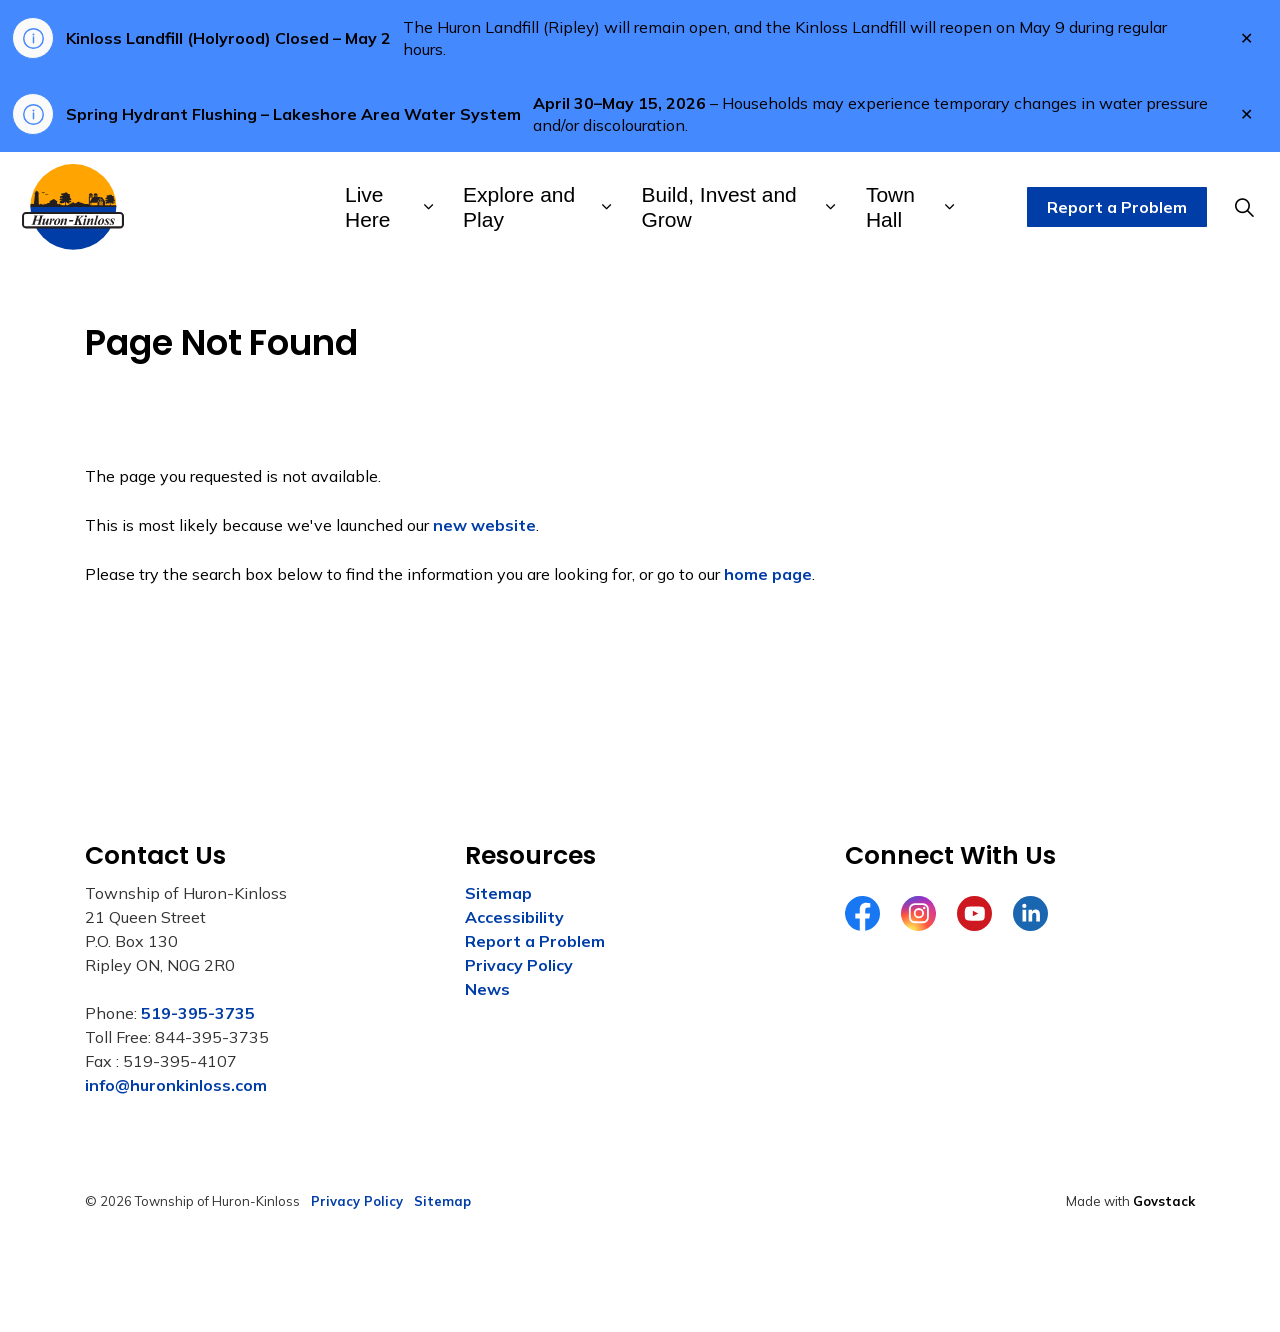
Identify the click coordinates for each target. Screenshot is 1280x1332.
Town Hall (890, 207)
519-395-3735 (198, 1013)
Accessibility (514, 917)
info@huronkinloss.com (176, 1085)
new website (484, 525)
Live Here (368, 207)
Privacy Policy (519, 965)
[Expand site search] (1244, 207)
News (487, 989)
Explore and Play (519, 207)
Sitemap (498, 893)
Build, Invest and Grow (719, 207)
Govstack (1164, 1201)
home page (768, 574)
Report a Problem (1117, 207)
